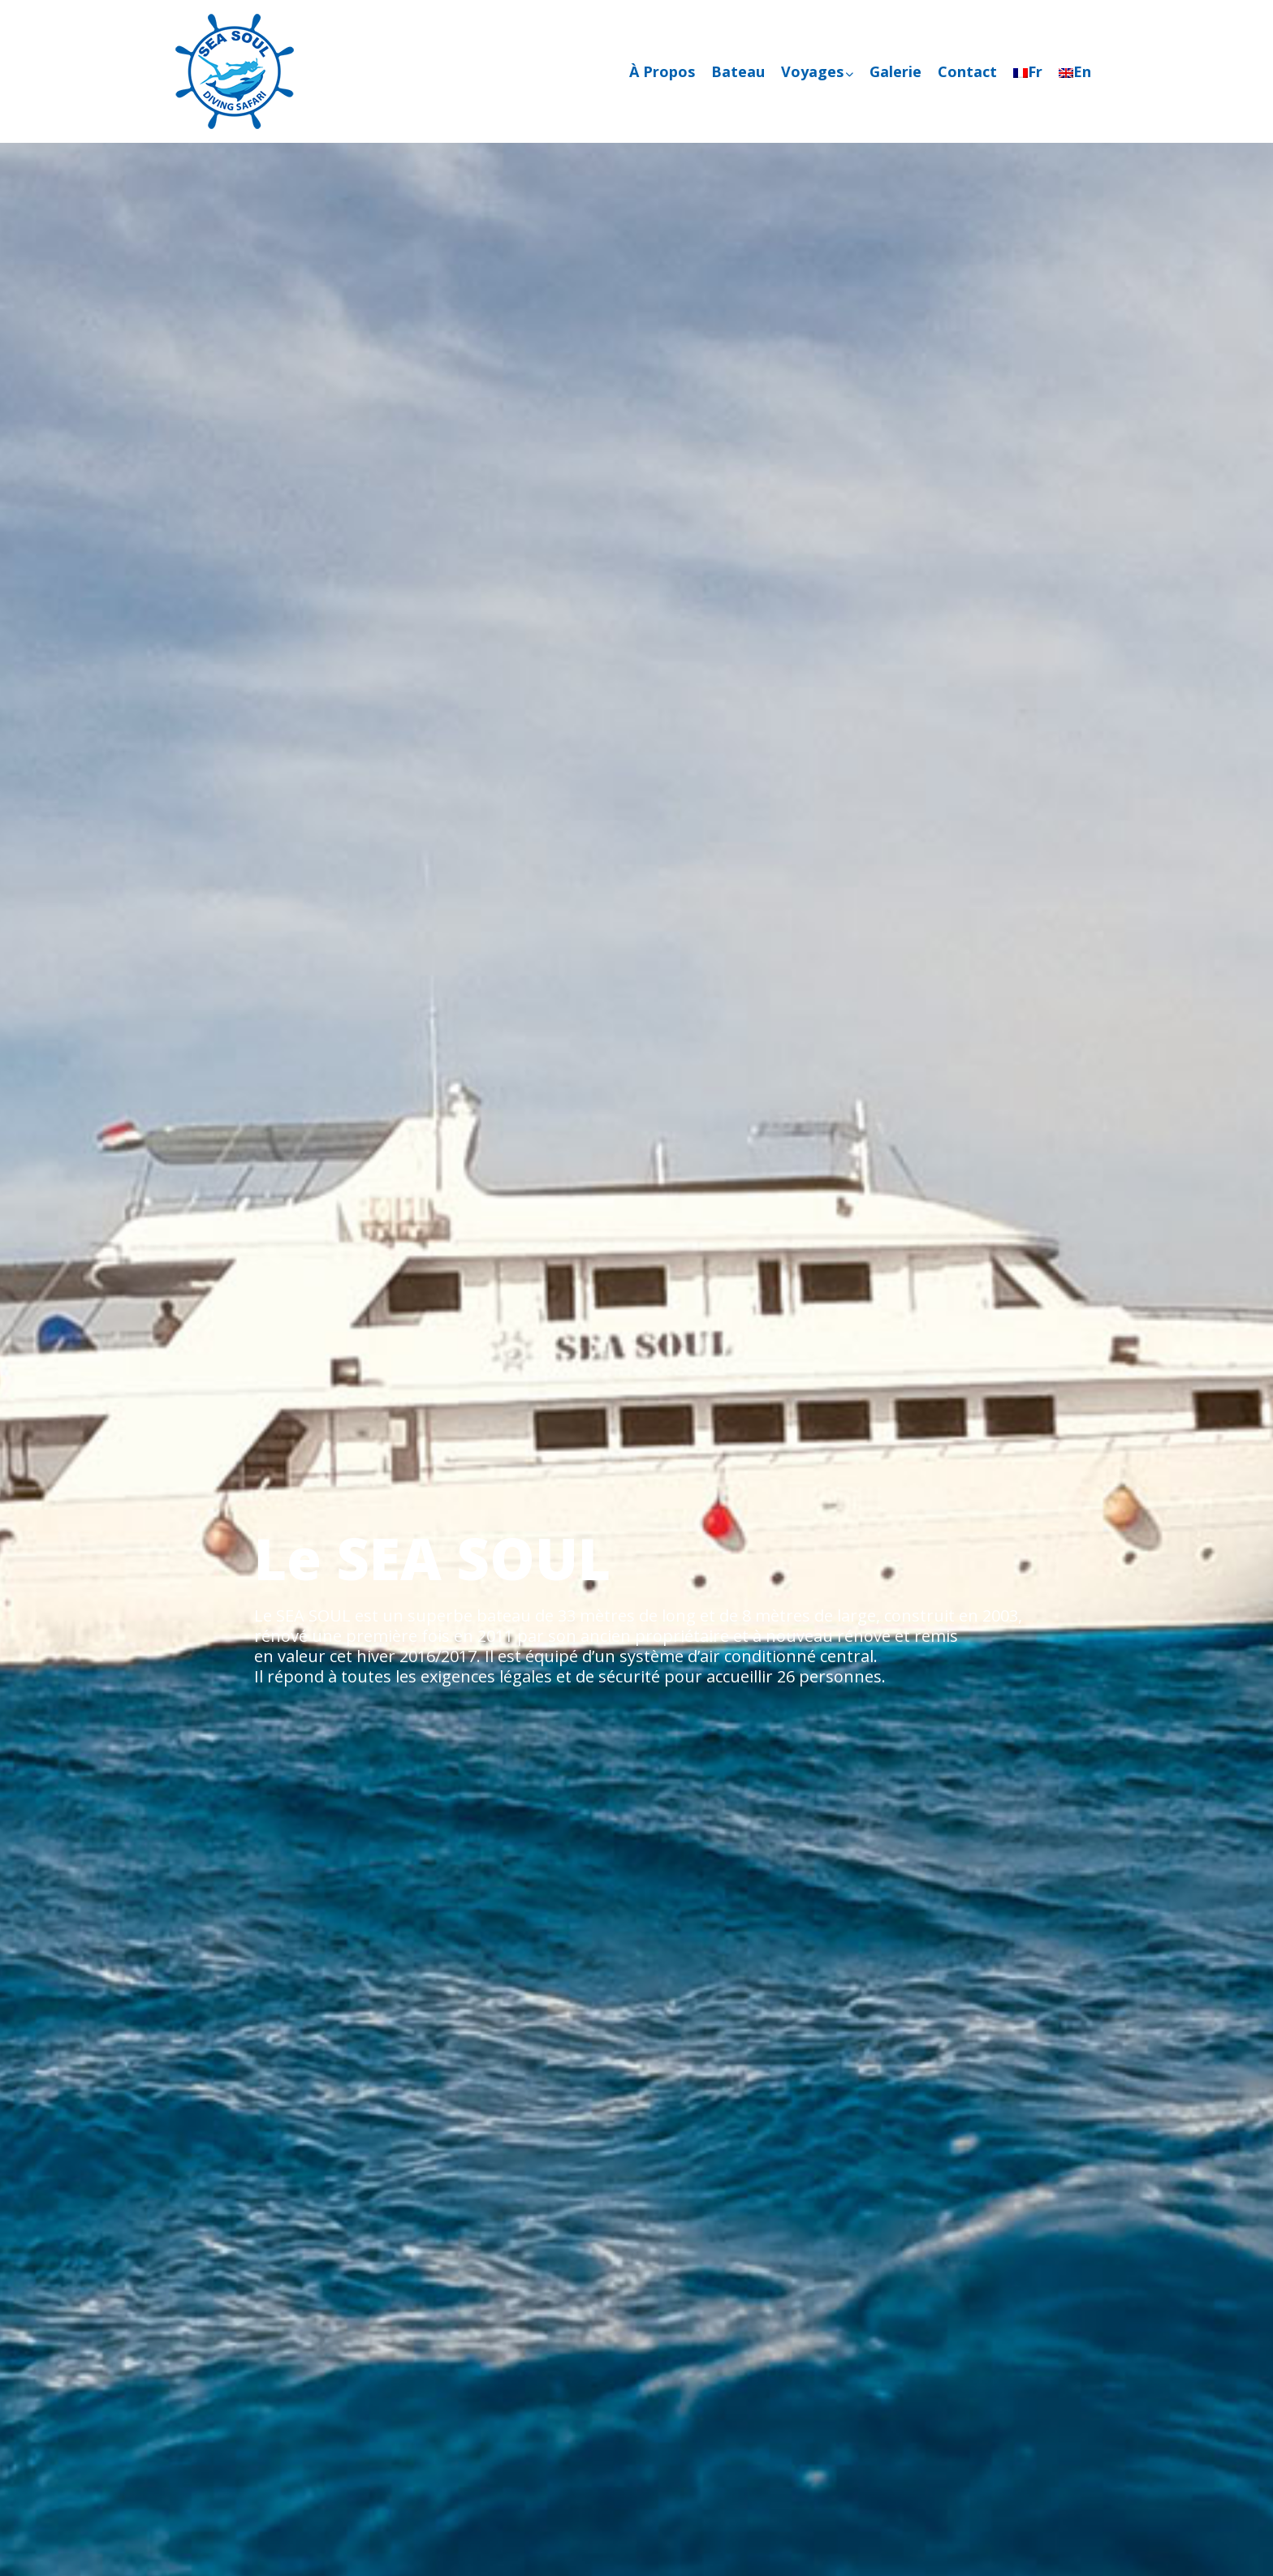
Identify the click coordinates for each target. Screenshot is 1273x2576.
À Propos (662, 71)
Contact (967, 71)
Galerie (895, 71)
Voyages (817, 71)
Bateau (738, 71)
